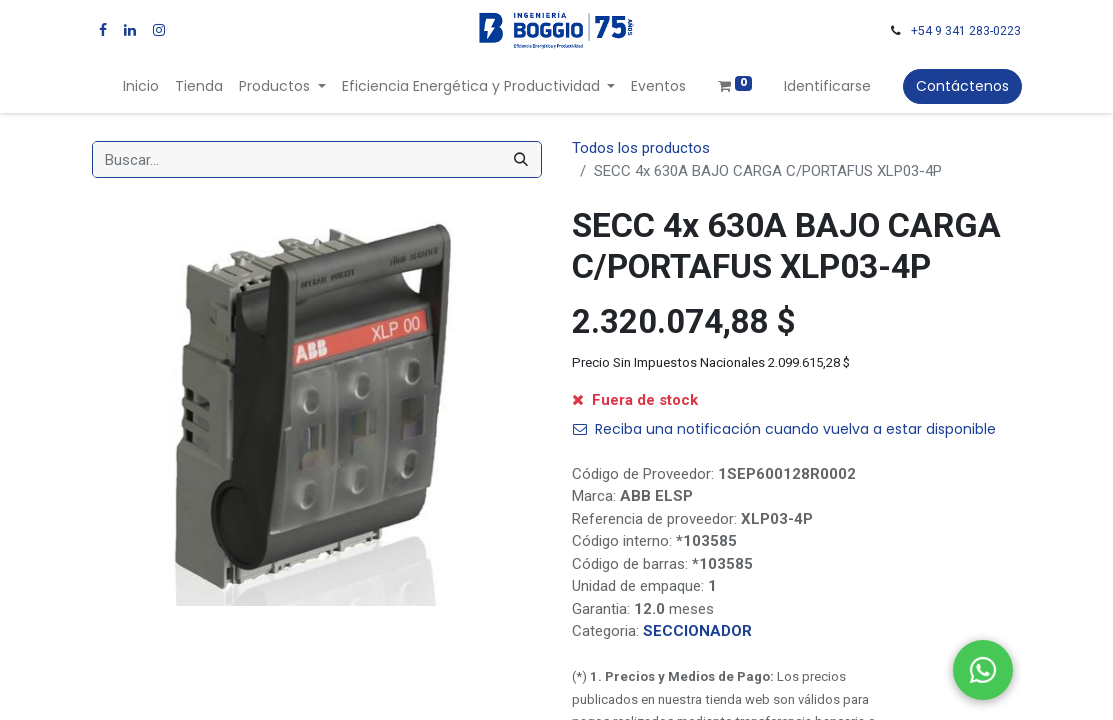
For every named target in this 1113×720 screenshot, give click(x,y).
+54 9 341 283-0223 (966, 31)
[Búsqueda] (521, 159)
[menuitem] (141, 86)
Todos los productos (641, 148)
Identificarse (827, 86)
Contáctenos (962, 86)
